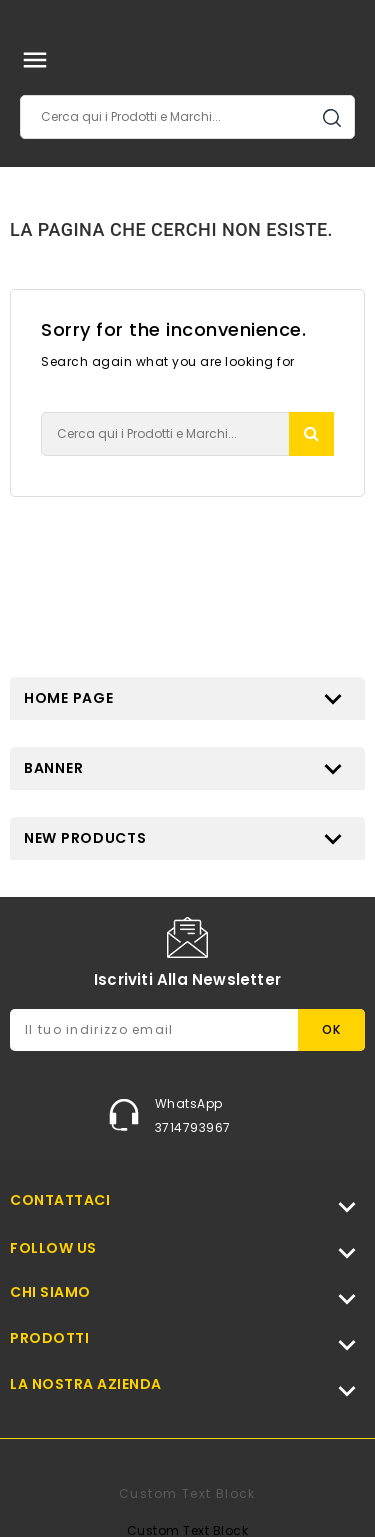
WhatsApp (189, 1103)
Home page (68, 698)
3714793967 (193, 1127)
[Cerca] (187, 117)
